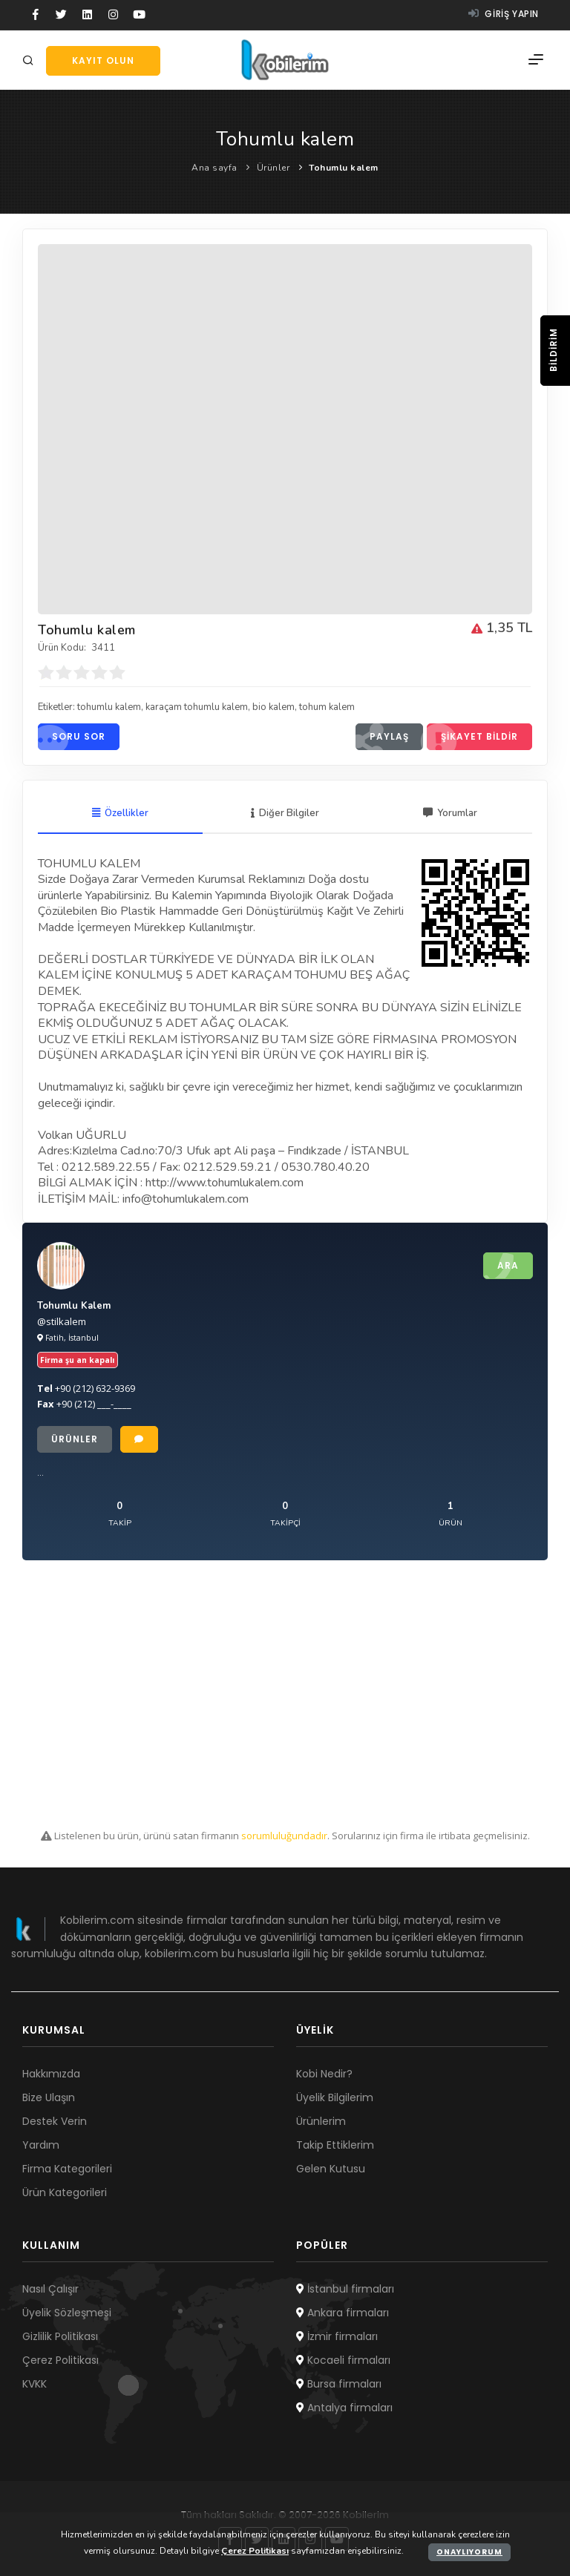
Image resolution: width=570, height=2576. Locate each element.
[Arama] (30, 61)
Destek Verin (54, 2121)
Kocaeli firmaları (343, 2360)
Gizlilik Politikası (60, 2336)
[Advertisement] (285, 1694)
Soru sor (71, 736)
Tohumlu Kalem (74, 1305)
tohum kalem (327, 707)
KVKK (34, 2383)
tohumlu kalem (109, 707)
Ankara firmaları (342, 2312)
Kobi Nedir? (324, 2073)
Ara (501, 1265)
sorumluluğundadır (284, 1835)
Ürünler (273, 168)
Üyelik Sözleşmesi (66, 2312)
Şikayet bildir (472, 736)
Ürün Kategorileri (64, 2192)
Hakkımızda (51, 2073)
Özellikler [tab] (120, 813)
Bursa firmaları (338, 2383)
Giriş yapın (503, 13)
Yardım (40, 2145)
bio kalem (273, 707)
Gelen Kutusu (330, 2168)
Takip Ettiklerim (335, 2145)
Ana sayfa (214, 168)
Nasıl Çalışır (50, 2288)
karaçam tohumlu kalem (196, 707)
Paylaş (382, 736)
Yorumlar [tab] (450, 813)
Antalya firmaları (344, 2407)
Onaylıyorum (469, 2551)
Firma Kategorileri (67, 2168)
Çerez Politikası (60, 2360)
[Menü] (535, 60)
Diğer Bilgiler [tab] (285, 813)
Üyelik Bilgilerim (334, 2097)
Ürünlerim (321, 2121)
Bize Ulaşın (48, 2097)
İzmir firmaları (337, 2336)
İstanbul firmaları (345, 2288)
